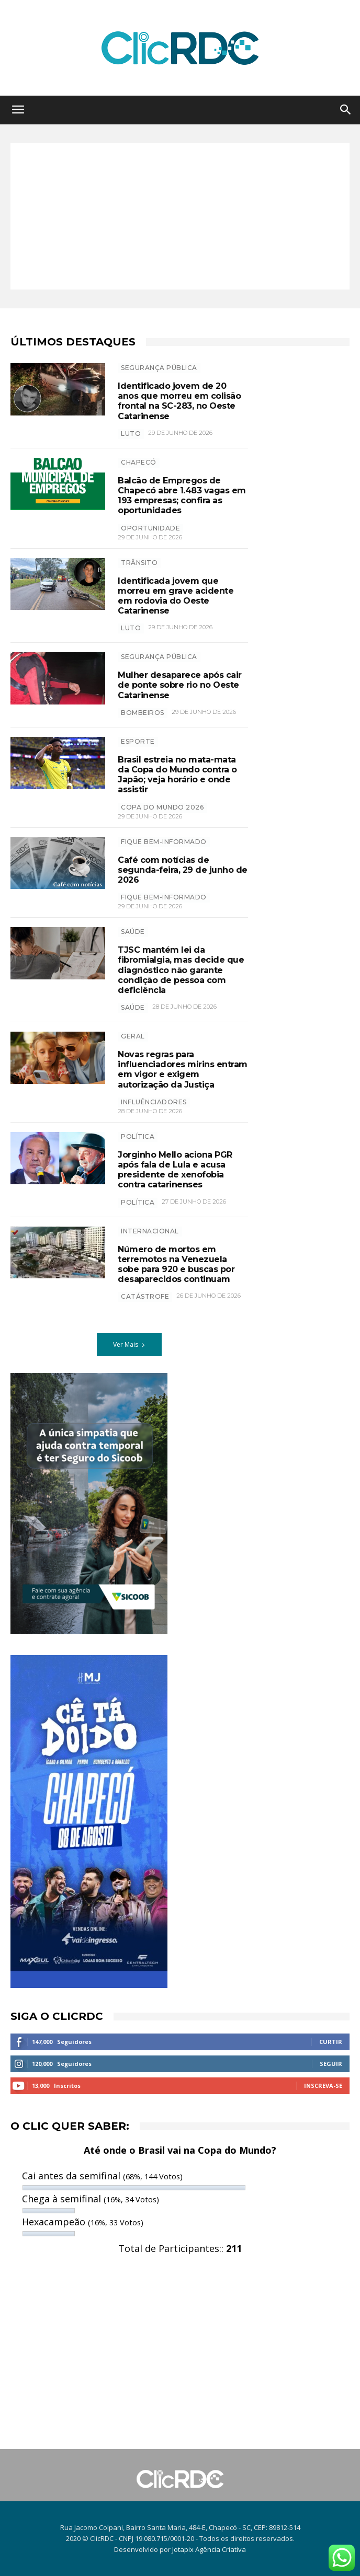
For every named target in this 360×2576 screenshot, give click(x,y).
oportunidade (150, 528)
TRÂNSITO (139, 563)
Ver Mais (129, 1344)
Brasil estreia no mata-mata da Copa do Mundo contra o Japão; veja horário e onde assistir (177, 775)
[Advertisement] (180, 216)
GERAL (133, 1036)
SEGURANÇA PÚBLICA (159, 368)
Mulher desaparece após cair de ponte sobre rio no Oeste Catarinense (180, 685)
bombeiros (142, 713)
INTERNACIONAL (150, 1231)
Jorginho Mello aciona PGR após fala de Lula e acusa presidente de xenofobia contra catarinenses (175, 1170)
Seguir (331, 2063)
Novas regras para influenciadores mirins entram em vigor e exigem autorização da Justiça (183, 1069)
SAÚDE (133, 931)
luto (131, 433)
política (137, 1202)
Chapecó (138, 462)
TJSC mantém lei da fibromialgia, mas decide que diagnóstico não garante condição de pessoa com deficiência (181, 970)
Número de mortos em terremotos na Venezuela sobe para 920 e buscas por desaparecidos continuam (176, 1264)
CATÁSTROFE (145, 1296)
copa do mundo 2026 (162, 807)
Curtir (330, 2042)
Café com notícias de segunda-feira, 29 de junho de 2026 (183, 870)
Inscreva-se (323, 2085)
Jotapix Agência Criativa (209, 2549)
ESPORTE (138, 741)
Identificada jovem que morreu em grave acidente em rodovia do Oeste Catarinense (175, 596)
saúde (133, 1007)
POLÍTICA (137, 1136)
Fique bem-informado (164, 842)
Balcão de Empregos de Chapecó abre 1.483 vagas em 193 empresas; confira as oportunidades (182, 496)
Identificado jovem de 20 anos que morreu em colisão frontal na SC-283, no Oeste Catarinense (179, 401)
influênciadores (154, 1102)
